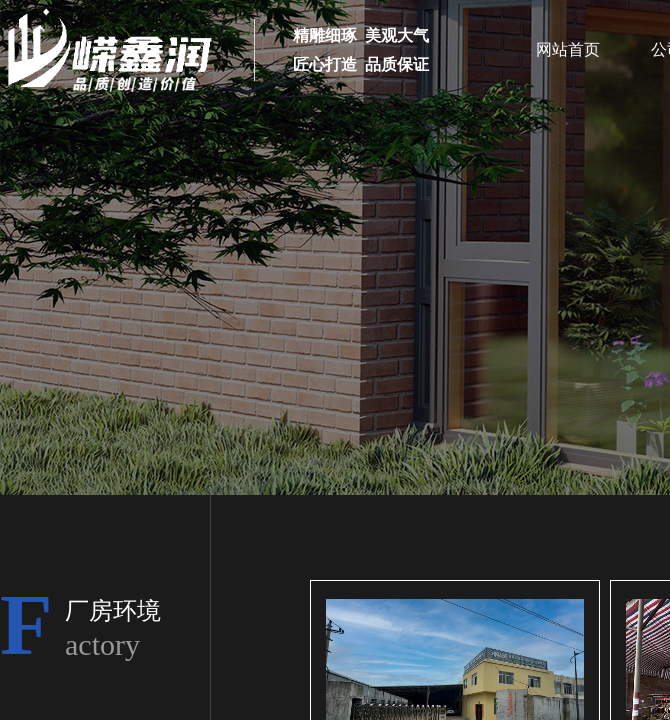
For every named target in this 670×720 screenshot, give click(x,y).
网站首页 (568, 49)
